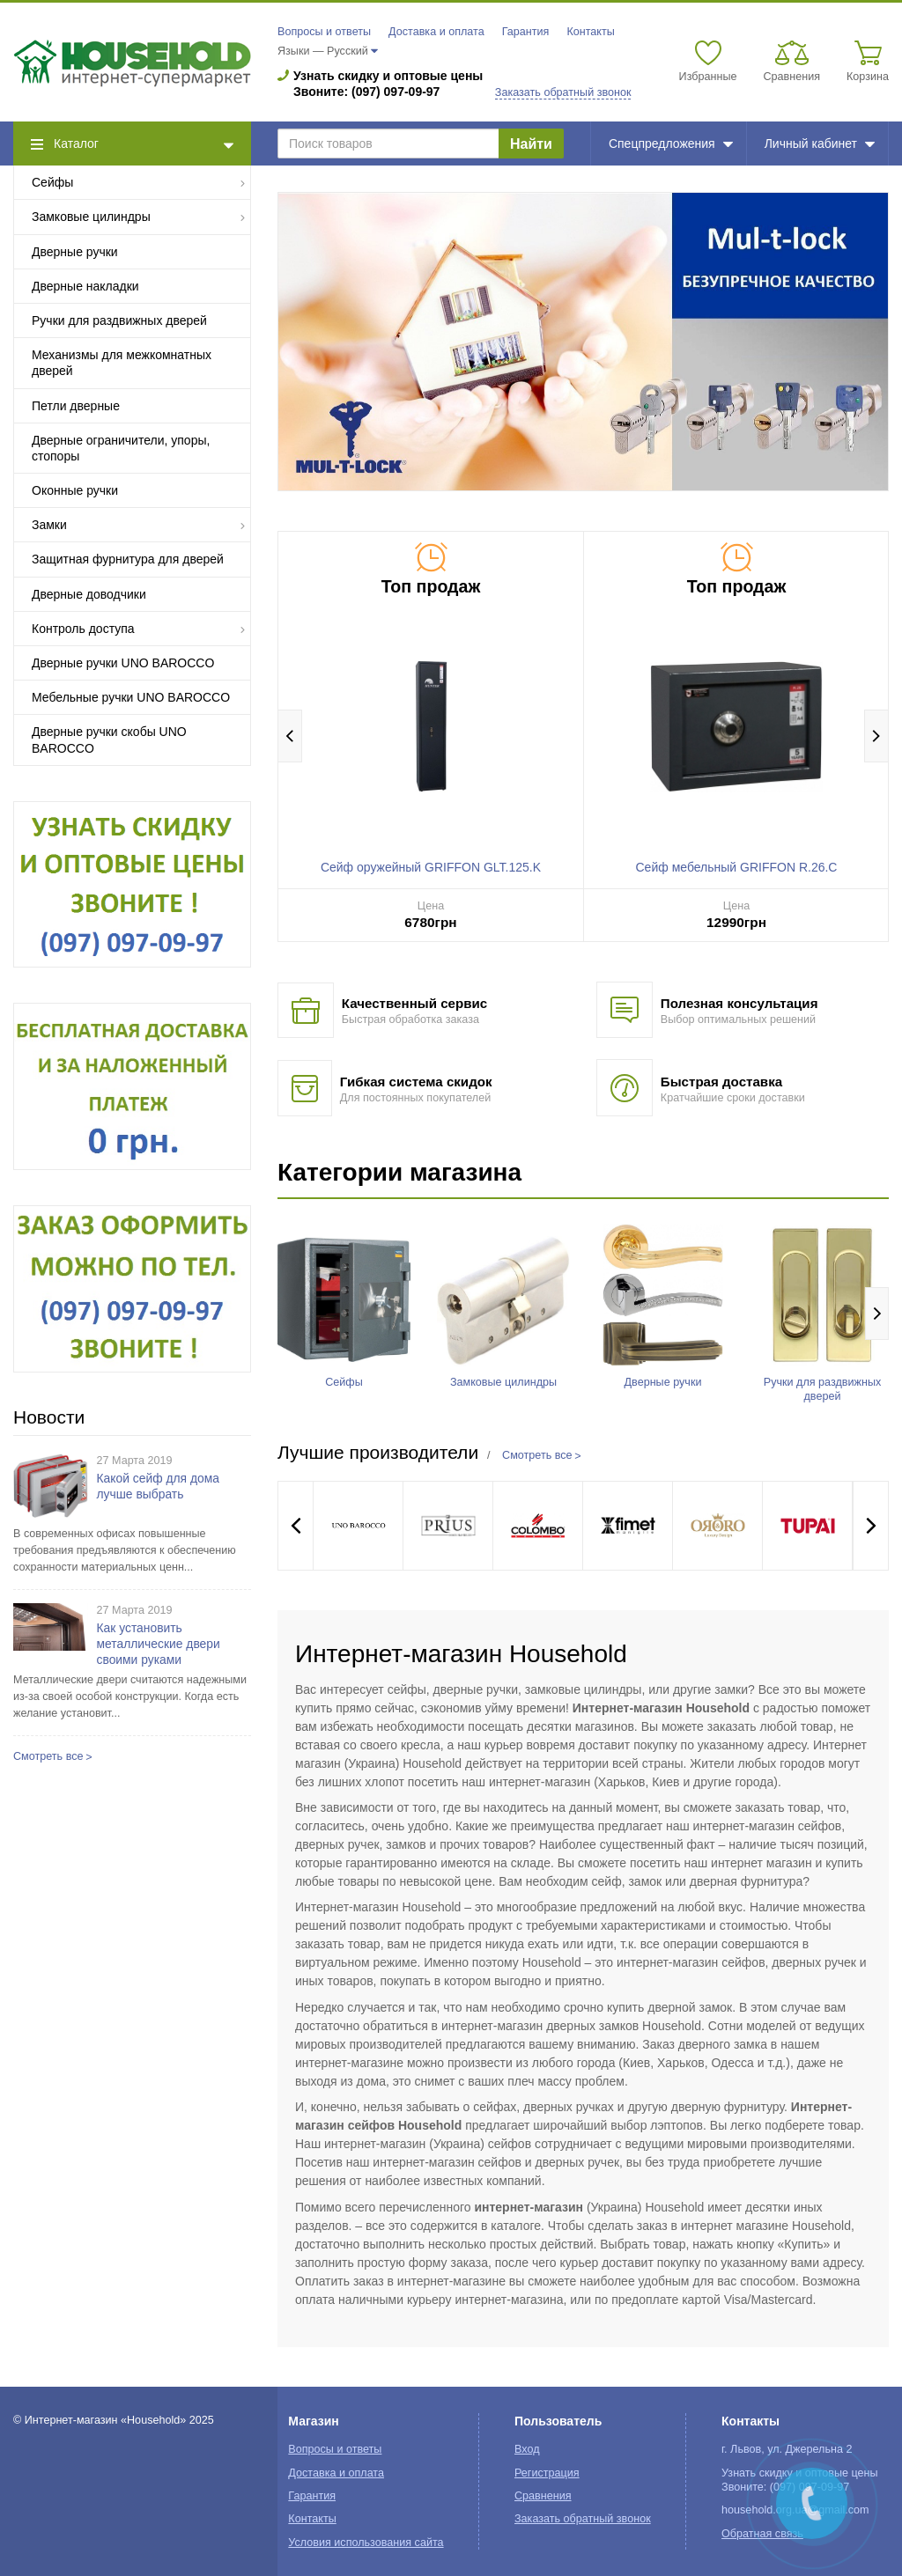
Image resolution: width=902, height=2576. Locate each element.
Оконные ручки (75, 490)
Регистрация (547, 2473)
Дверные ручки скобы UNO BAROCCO (109, 739)
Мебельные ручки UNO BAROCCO (131, 697)
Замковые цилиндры (139, 216)
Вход (527, 2449)
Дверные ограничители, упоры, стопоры (121, 448)
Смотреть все (48, 1756)
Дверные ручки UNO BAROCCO (123, 663)
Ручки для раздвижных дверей (119, 320)
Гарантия (526, 32)
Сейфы (139, 181)
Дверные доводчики (89, 594)
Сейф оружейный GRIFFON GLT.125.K (431, 867)
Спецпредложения (671, 143)
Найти (531, 143)
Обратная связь (762, 2534)
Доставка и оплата (436, 32)
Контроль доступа (139, 628)
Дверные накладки (85, 286)
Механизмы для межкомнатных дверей (121, 363)
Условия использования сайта (365, 2542)
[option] (583, 341)
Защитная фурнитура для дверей (128, 559)
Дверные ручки (75, 252)
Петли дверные (76, 406)
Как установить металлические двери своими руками (158, 1644)
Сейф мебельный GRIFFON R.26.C (737, 867)
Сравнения (543, 2496)
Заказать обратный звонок (563, 92)
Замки (139, 524)
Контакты (590, 32)
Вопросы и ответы (324, 32)
